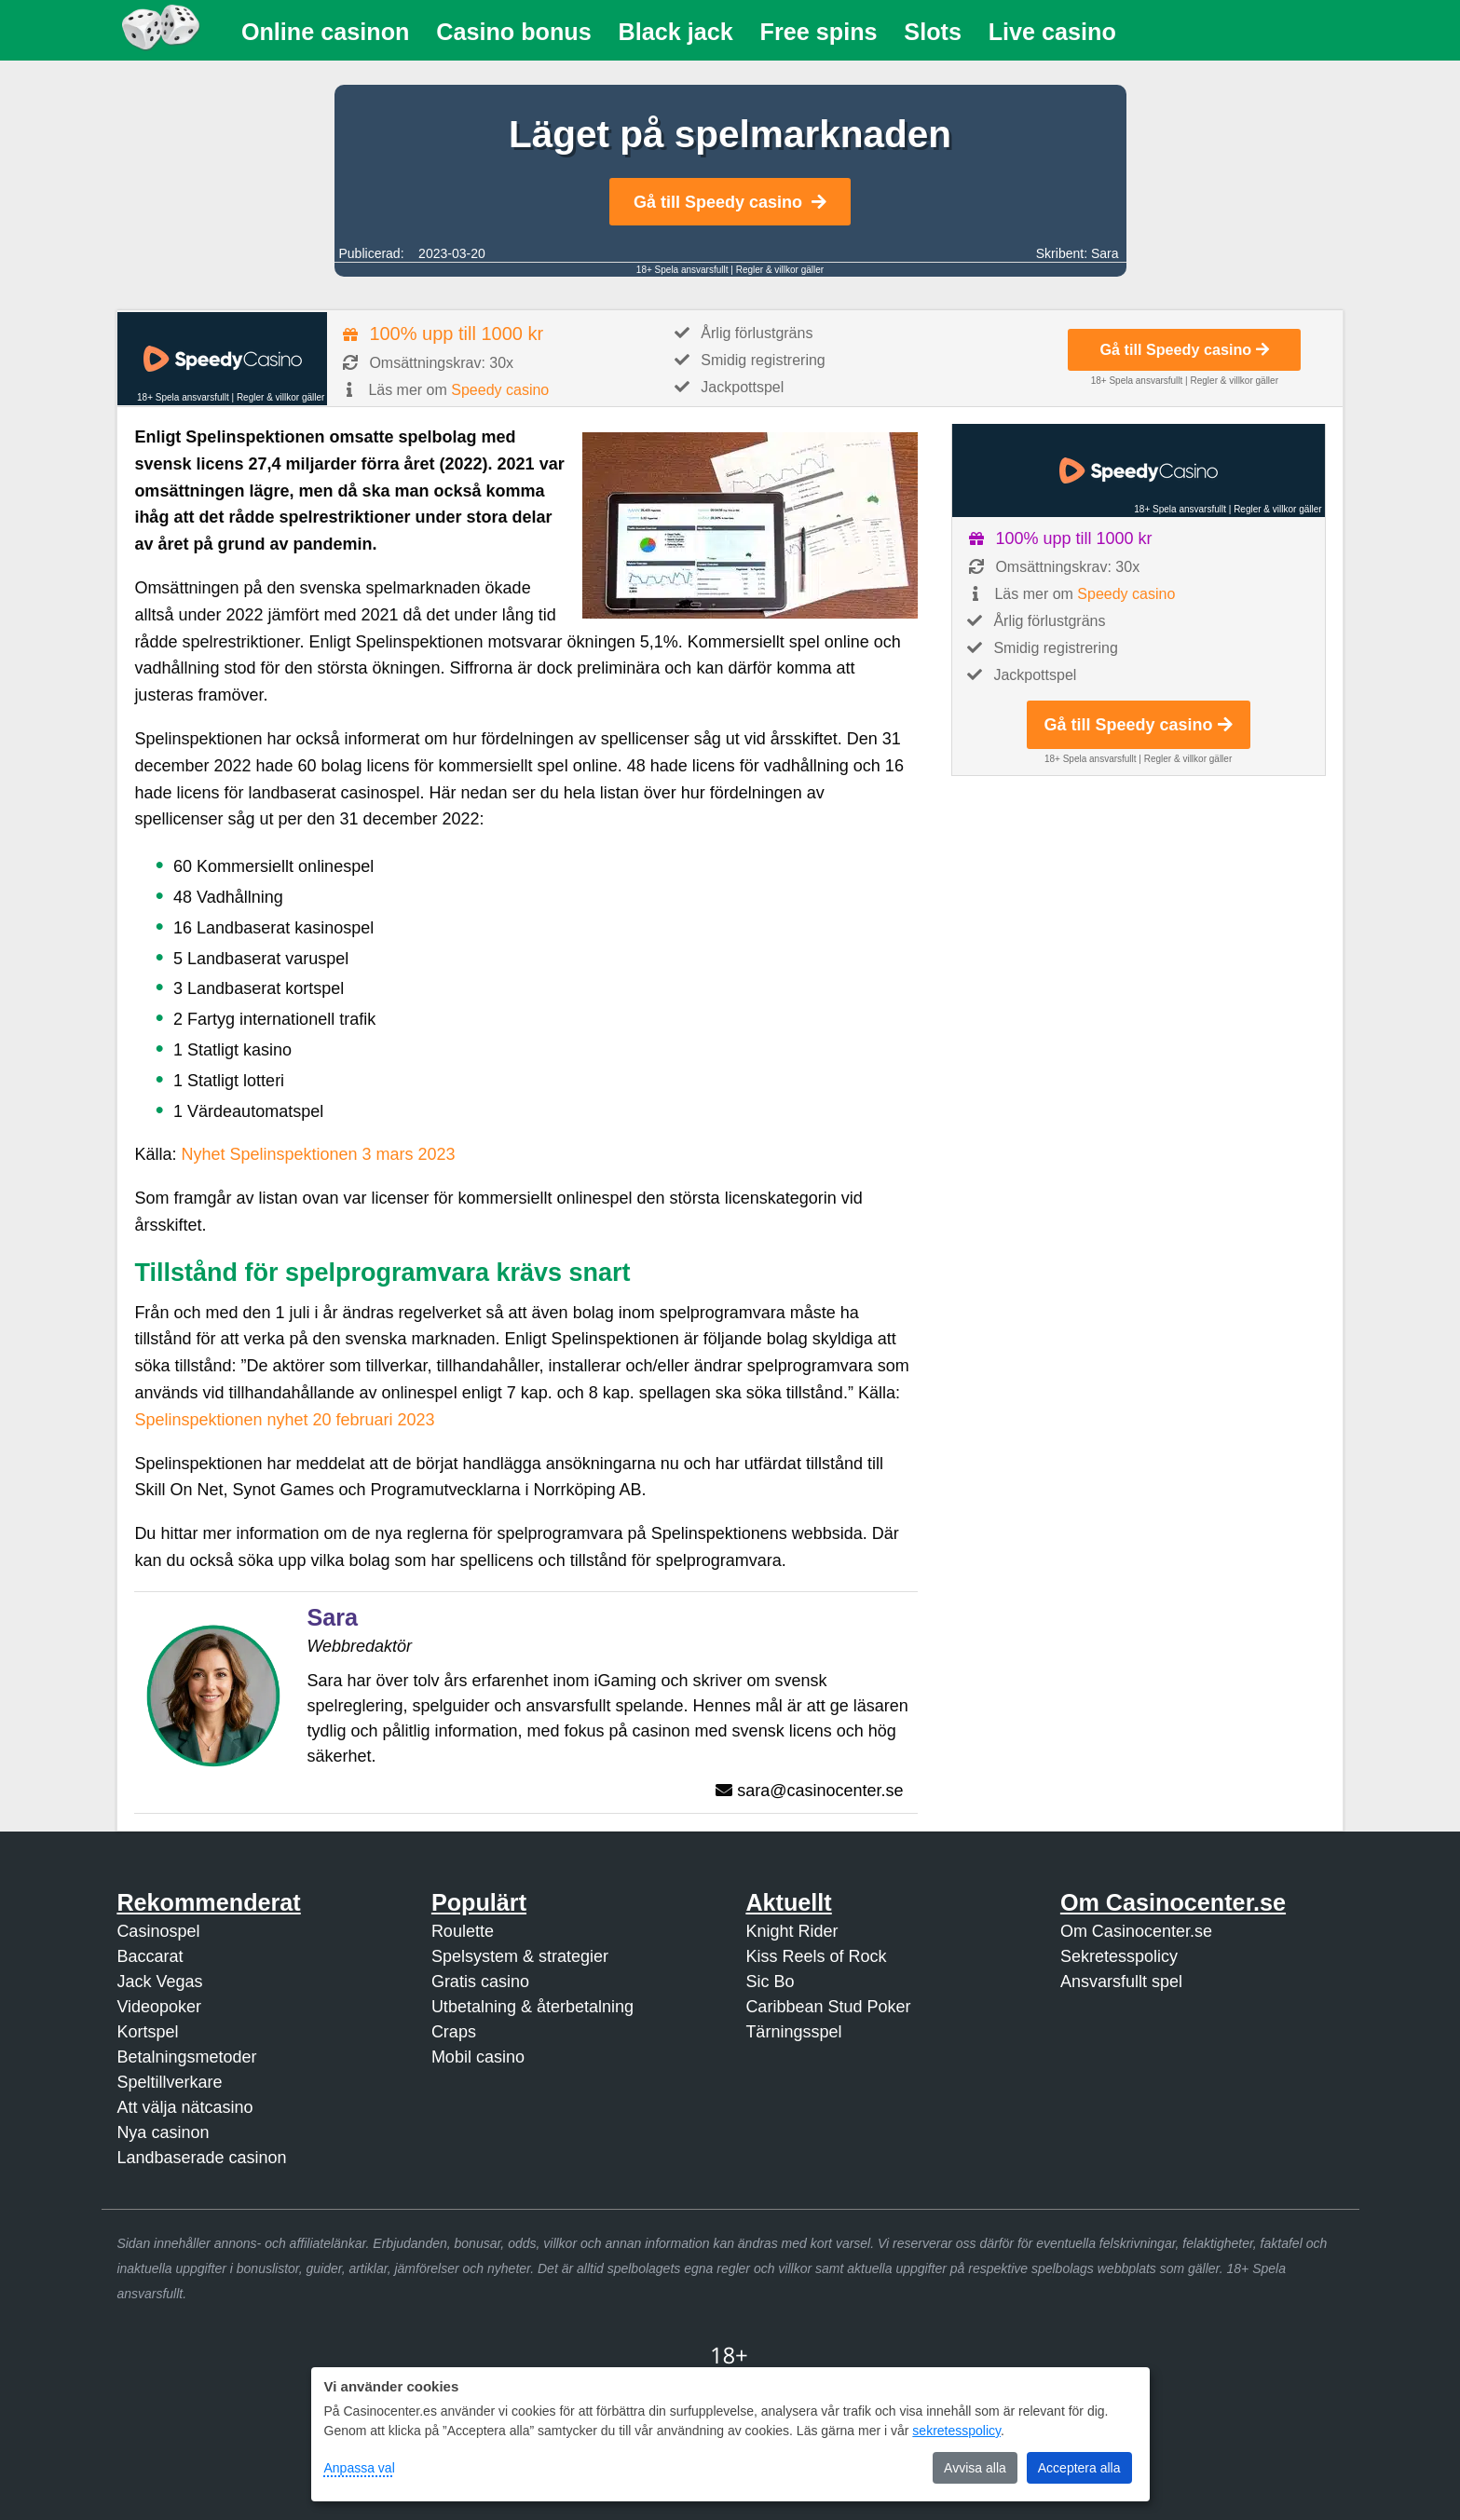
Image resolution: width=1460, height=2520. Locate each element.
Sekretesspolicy (1119, 1956)
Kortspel (147, 2032)
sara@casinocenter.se (820, 1790)
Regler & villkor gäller (780, 270)
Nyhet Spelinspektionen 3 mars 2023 (318, 1154)
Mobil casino (478, 2057)
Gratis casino (480, 1981)
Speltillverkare (169, 2082)
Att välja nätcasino (184, 2107)
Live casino (1052, 32)
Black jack (676, 32)
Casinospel (157, 1931)
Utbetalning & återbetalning (532, 2006)
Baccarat (149, 1956)
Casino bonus (514, 32)
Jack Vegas (159, 1981)
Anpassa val (359, 2467)
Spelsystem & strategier (519, 1956)
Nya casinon (162, 2132)
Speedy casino (500, 390)
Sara (1105, 253)
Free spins (819, 32)
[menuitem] (325, 32)
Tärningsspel (793, 2032)
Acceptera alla (1079, 2467)
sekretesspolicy (956, 2430)
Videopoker (158, 2006)
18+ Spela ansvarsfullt (682, 270)
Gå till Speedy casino (730, 202)
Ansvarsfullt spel (1121, 1981)
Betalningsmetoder (186, 2057)
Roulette (462, 1931)
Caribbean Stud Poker (827, 2006)
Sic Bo (769, 1981)
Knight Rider (791, 1931)
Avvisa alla (975, 2467)
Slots (933, 32)
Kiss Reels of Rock (815, 1956)
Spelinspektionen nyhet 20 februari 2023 (284, 1419)
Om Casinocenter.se (1136, 1931)
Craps (453, 2032)
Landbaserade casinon (201, 2157)
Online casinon (325, 32)
